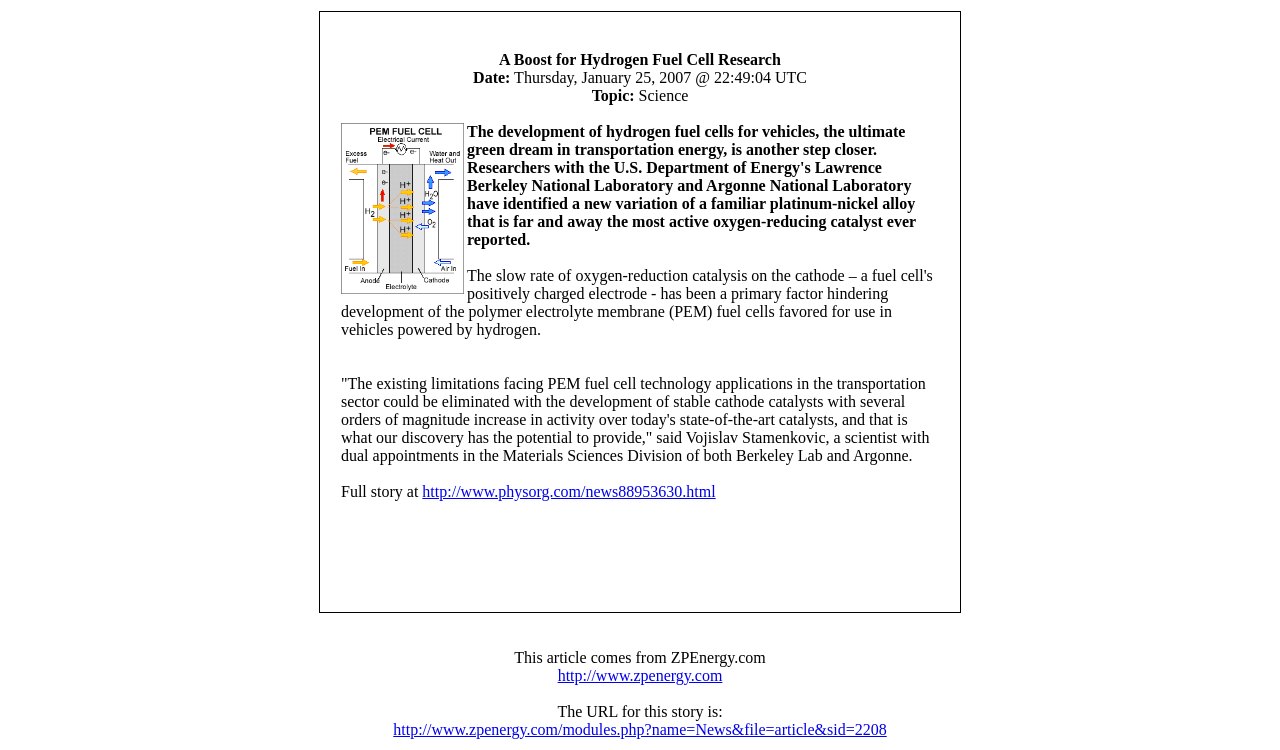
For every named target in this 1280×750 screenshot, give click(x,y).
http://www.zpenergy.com (640, 675)
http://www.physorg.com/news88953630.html (568, 491)
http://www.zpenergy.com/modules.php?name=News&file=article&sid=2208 (639, 729)
